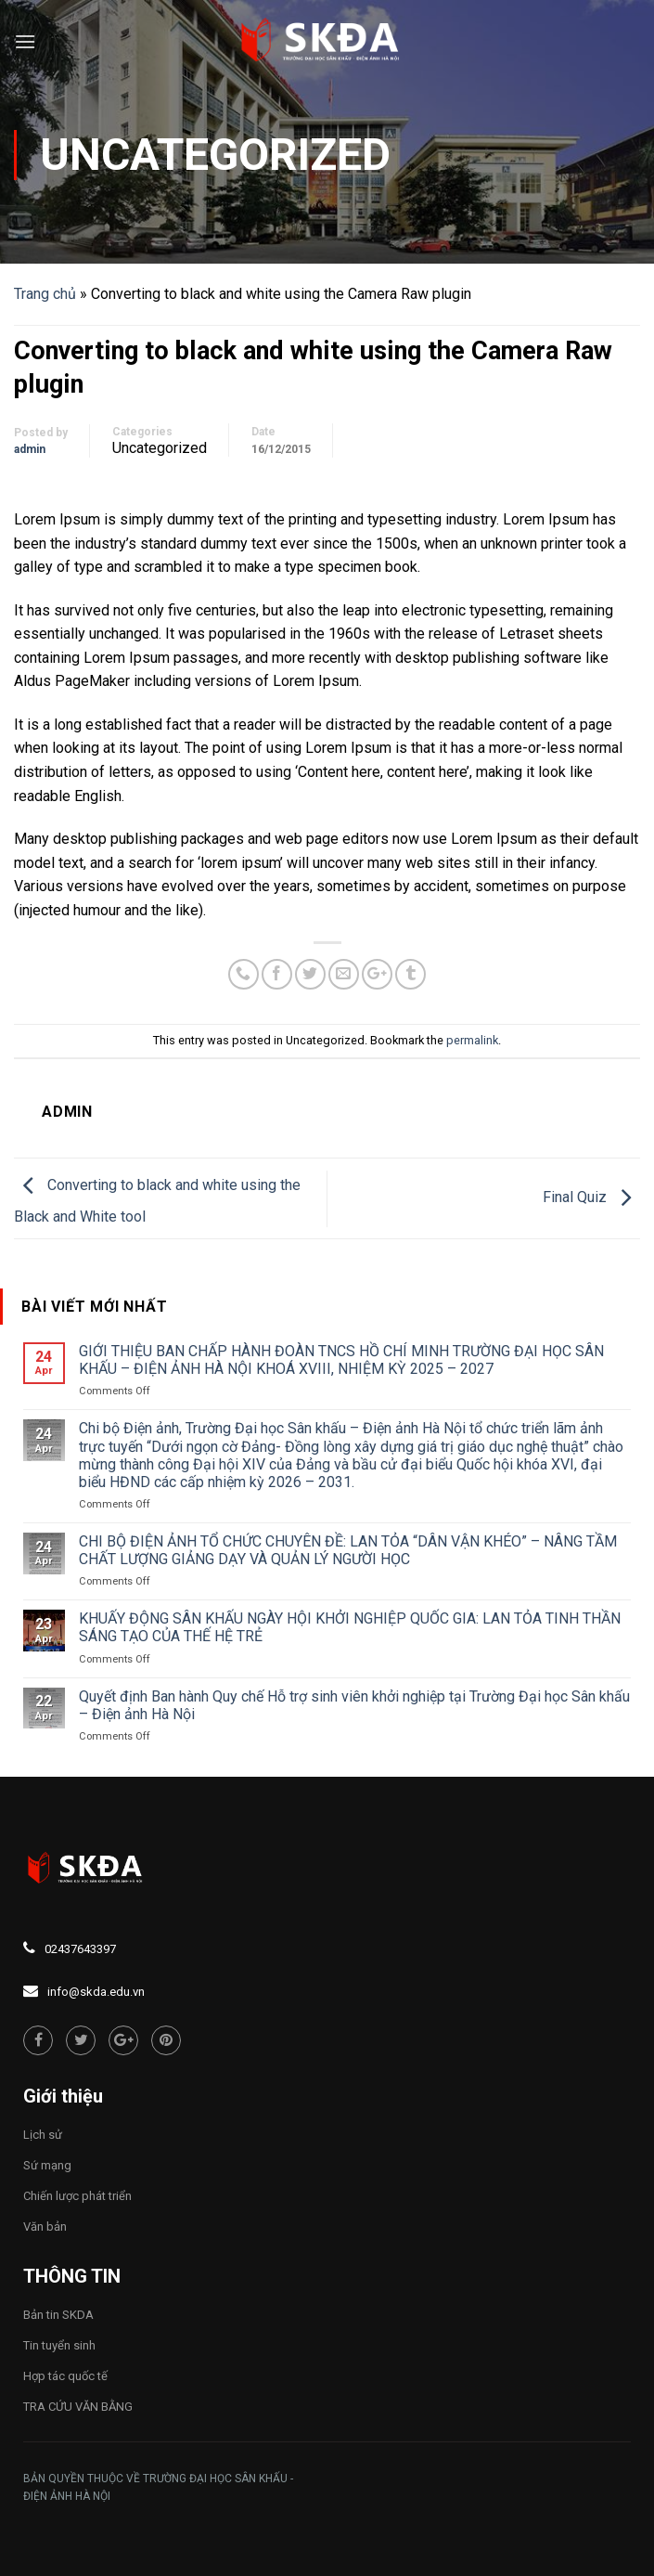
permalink (472, 1040)
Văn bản (45, 2226)
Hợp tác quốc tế (65, 2376)
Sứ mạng (47, 2165)
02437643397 (80, 1949)
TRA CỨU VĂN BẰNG (78, 2407)
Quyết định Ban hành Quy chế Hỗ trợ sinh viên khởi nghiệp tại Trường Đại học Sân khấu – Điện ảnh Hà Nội (354, 1705)
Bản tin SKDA (58, 2315)
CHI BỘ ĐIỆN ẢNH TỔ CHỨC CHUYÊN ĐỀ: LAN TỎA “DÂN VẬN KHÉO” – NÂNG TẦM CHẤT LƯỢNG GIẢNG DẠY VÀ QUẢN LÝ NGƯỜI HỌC (348, 1550)
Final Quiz (591, 1197)
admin (29, 449)
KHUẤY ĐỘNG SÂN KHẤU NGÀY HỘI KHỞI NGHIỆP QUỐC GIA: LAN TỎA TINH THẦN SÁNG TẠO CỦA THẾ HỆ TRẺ (350, 1627)
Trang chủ (45, 294)
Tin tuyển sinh (59, 2345)
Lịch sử (42, 2135)
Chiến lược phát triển (77, 2196)
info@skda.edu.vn (96, 1992)
